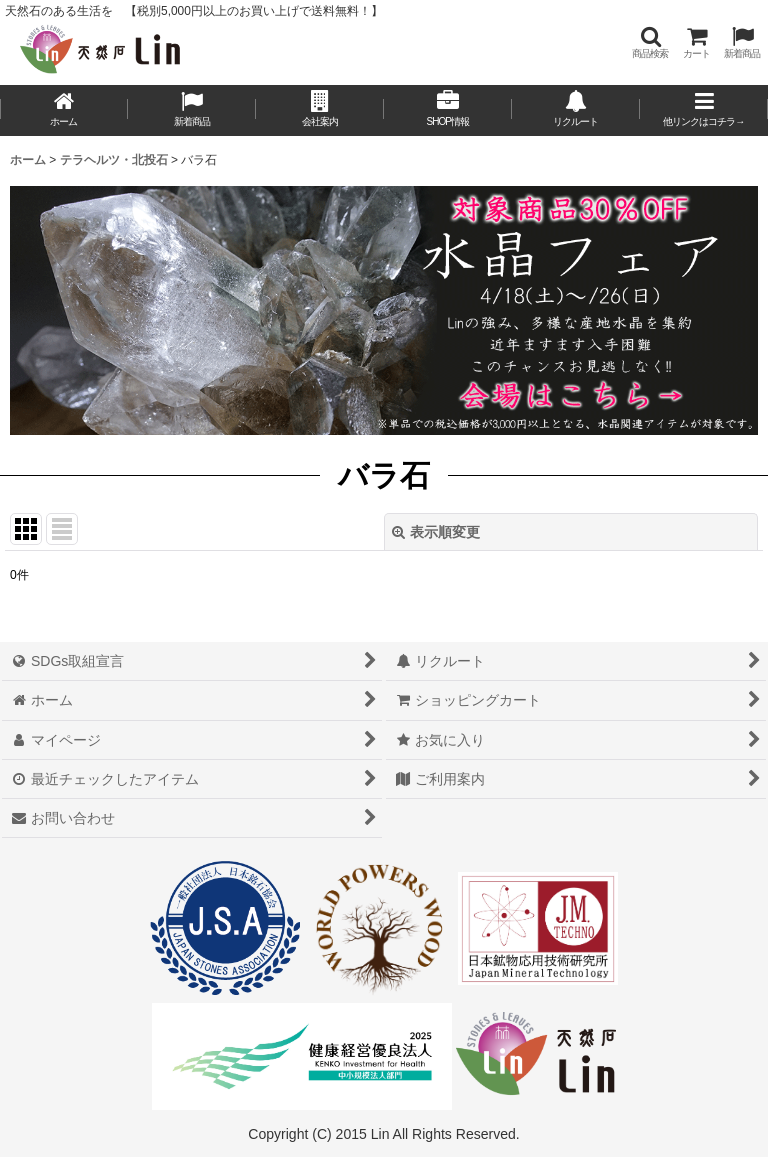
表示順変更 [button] (436, 532)
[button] (650, 42)
